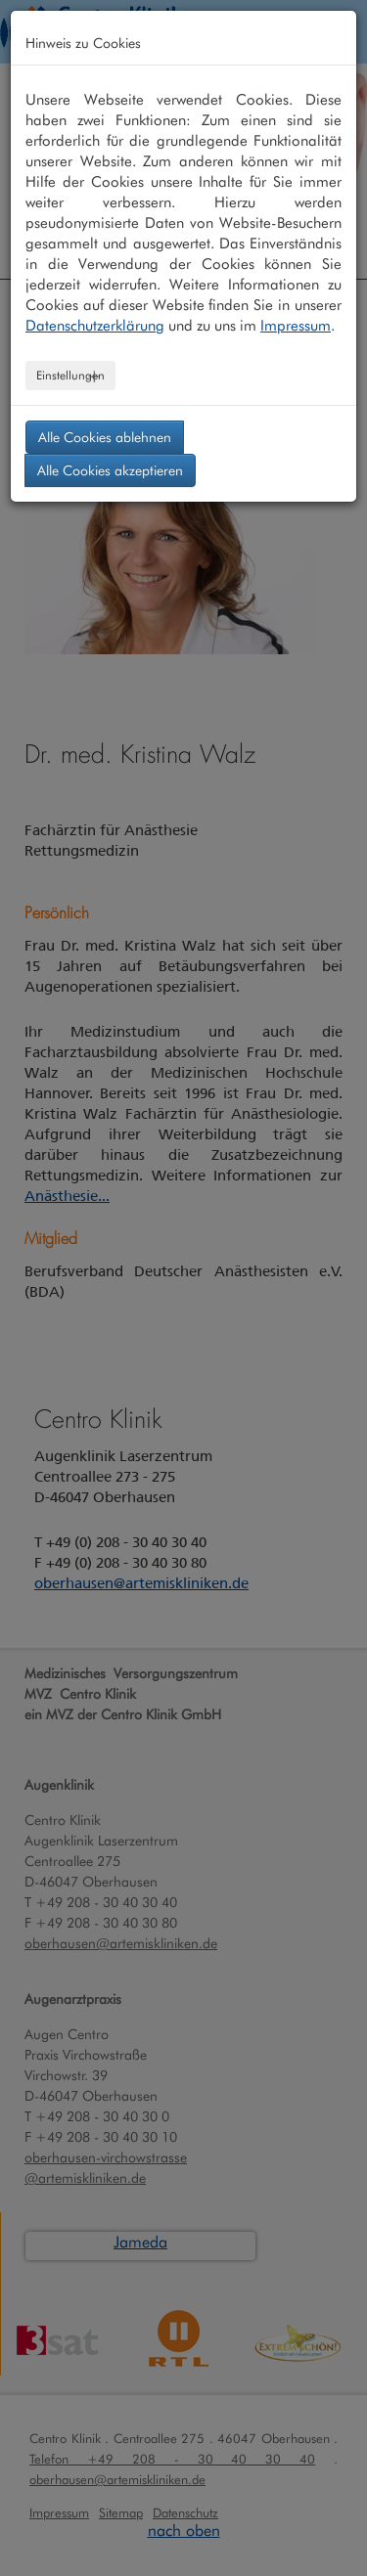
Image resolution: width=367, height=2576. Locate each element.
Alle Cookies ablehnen (104, 436)
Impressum (295, 325)
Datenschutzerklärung (94, 325)
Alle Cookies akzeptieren (110, 470)
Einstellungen (70, 375)
